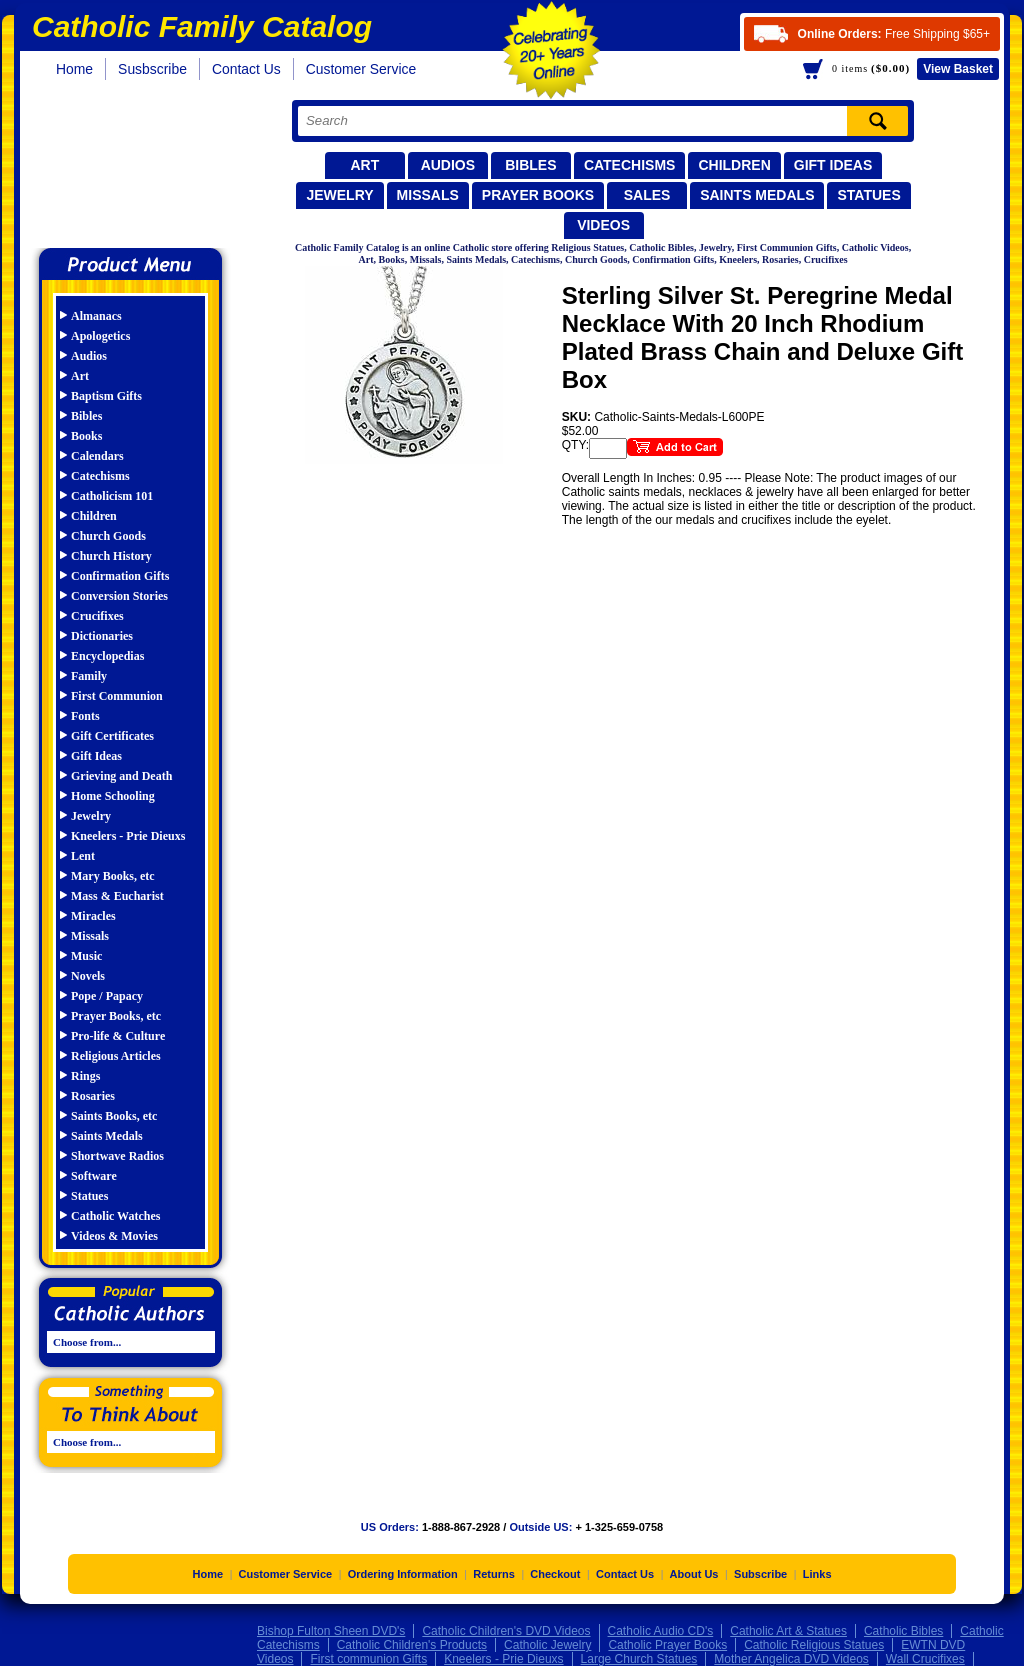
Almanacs (96, 316)
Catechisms (630, 165)
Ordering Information (403, 1574)
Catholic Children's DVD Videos (506, 1631)
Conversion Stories (119, 596)
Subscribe (760, 1574)
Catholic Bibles (903, 1631)
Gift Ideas (833, 165)
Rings (85, 1076)
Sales (647, 195)
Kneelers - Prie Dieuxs (128, 836)
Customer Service (361, 69)
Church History (111, 556)
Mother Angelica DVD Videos (791, 1659)
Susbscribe (152, 69)
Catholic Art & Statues (788, 1631)
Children (734, 165)
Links (817, 1574)
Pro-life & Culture (118, 1036)
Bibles (530, 165)
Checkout (555, 1574)
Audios (448, 165)
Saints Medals (757, 195)
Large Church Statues (639, 1659)
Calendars (97, 456)
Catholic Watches (115, 1216)
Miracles (93, 916)
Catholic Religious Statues (814, 1645)
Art (364, 165)
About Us (694, 1574)
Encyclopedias (107, 656)
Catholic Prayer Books (667, 1645)
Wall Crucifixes (925, 1659)
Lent (83, 856)
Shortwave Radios (117, 1156)
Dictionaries (102, 636)
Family (89, 676)
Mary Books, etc (113, 876)
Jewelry (339, 195)
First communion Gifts (368, 1659)
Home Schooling (113, 796)
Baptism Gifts (106, 396)
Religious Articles (116, 1056)
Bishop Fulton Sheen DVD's (331, 1631)
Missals (428, 195)
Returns (494, 1574)
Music (86, 956)
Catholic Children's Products (412, 1645)
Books (86, 436)
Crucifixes (97, 616)
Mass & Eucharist (117, 896)
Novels (88, 976)
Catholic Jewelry (547, 1645)
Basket (958, 69)
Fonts (85, 716)
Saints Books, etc (114, 1116)
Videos (603, 225)
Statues (868, 195)
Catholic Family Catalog (139, 167)
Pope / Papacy (107, 996)
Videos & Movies (114, 1236)
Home (74, 69)
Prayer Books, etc (116, 1016)
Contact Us (246, 69)
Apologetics (100, 336)
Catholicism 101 (112, 496)
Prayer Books (538, 195)
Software (94, 1176)
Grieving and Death (121, 776)
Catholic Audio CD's (661, 1631)
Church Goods (108, 536)
